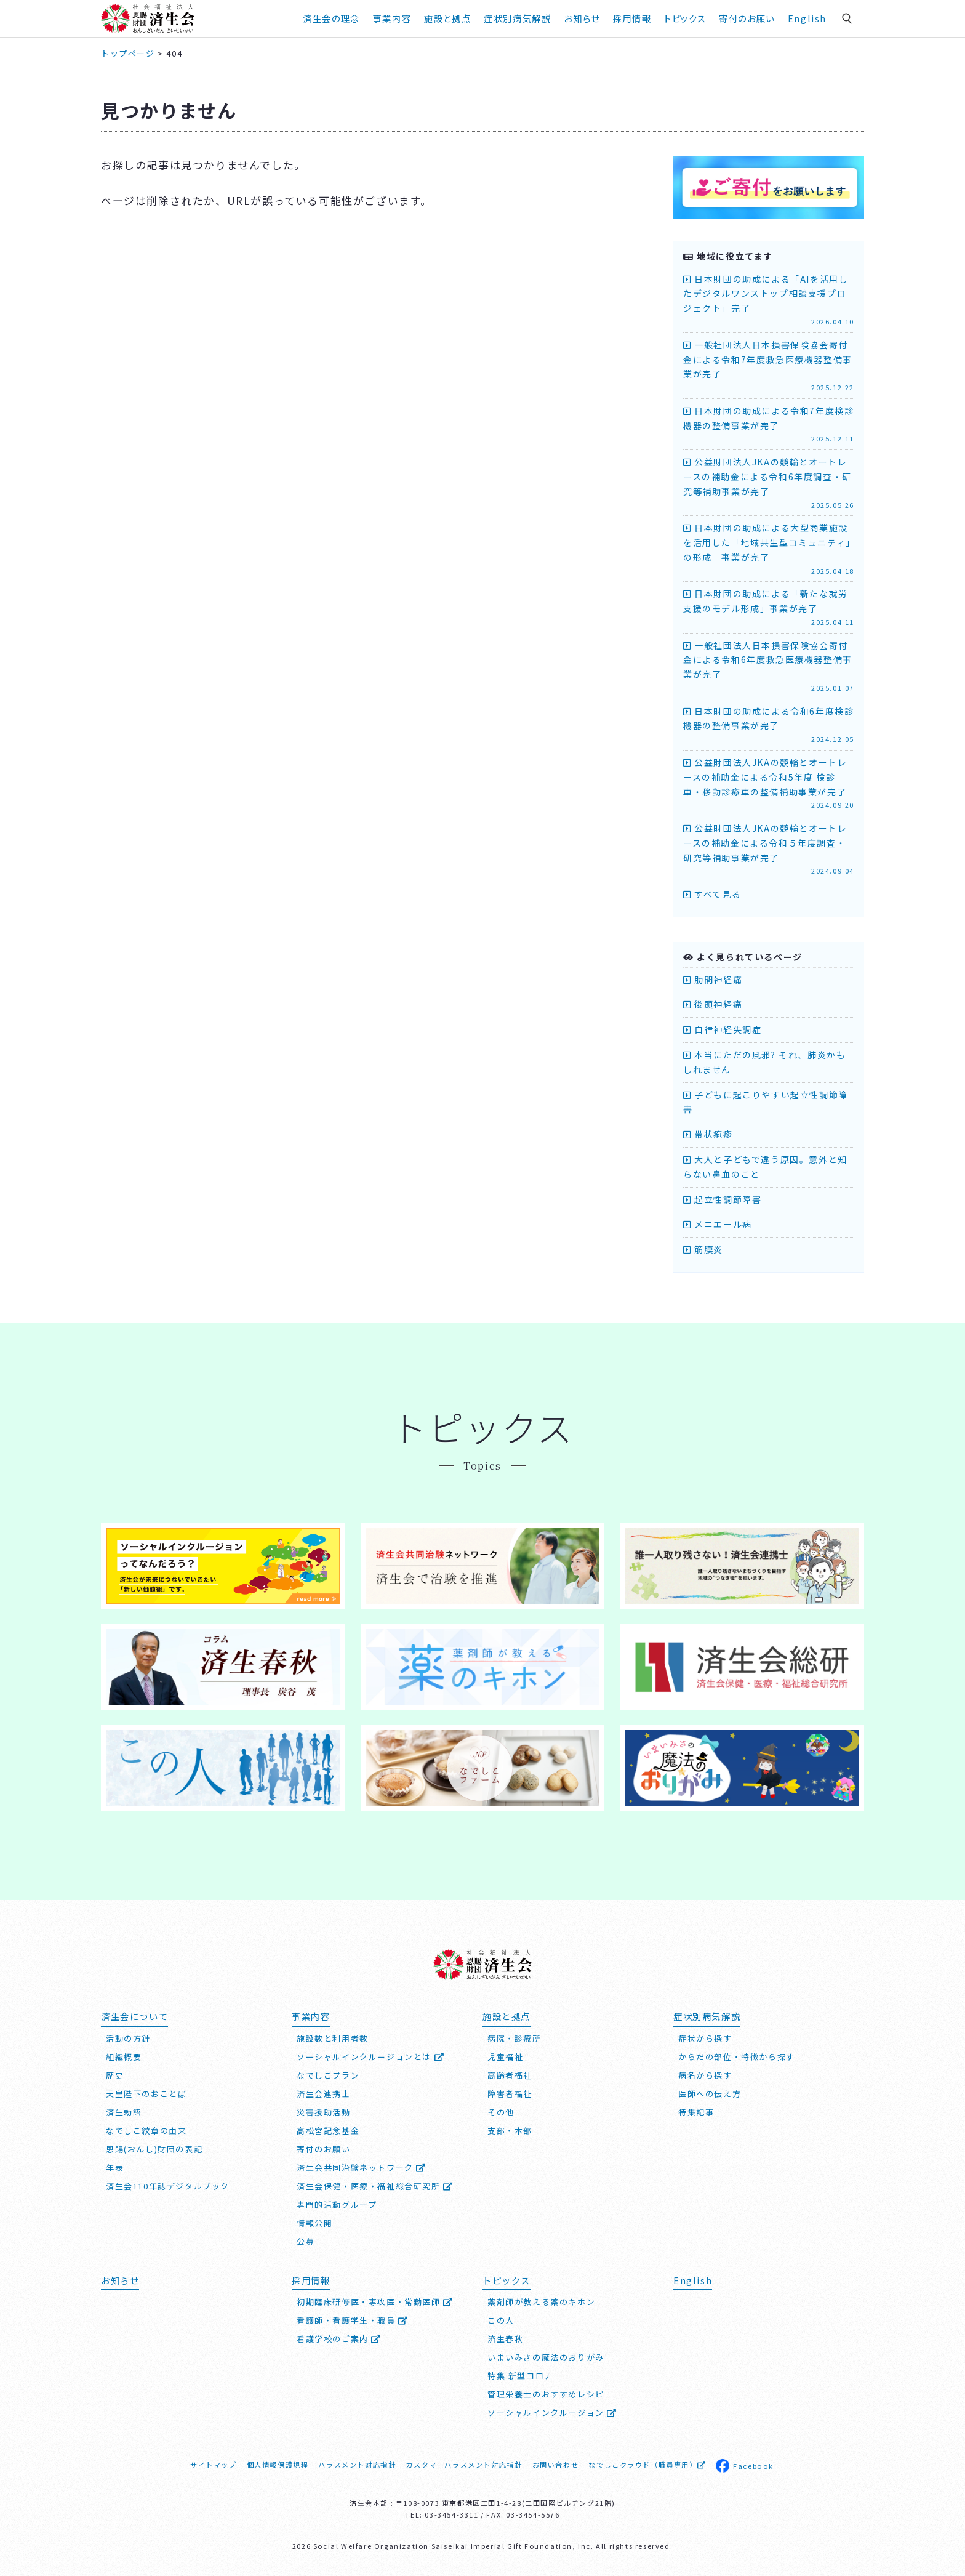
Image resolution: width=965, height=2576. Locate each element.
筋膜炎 (703, 1249)
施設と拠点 (447, 18)
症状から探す (705, 2038)
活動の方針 (128, 2038)
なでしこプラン (328, 2075)
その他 (501, 2112)
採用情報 (632, 18)
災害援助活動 (324, 2112)
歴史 (115, 2075)
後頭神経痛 (712, 1004)
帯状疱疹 (708, 1134)
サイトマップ (213, 2464)
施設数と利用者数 (333, 2038)
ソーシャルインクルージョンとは (370, 2057)
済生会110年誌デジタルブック (168, 2186)
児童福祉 (505, 2057)
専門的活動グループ (337, 2204)
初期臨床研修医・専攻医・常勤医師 (375, 2302)
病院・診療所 (514, 2038)
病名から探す (705, 2075)
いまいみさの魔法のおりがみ (545, 2357)
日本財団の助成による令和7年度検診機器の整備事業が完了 (768, 425)
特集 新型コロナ (520, 2375)
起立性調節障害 (722, 1199)
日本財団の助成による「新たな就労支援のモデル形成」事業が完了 (768, 607)
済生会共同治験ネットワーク (361, 2167)
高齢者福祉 (509, 2075)
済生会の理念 (331, 18)
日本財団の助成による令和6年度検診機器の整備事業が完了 (768, 725)
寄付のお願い (747, 18)
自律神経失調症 (722, 1029)
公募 (305, 2241)
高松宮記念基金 (328, 2130)
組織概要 (124, 2057)
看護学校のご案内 (339, 2339)
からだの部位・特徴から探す (736, 2057)
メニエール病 (717, 1224)
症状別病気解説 (517, 18)
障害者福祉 (509, 2093)
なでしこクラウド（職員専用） (647, 2464)
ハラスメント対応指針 (357, 2464)
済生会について (134, 2016)
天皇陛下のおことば (146, 2093)
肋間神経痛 (712, 979)
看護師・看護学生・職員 (353, 2320)
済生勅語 (124, 2112)
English (807, 18)
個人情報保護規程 (278, 2464)
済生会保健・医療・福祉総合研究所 (375, 2186)
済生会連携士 (324, 2093)
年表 (115, 2167)
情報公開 (314, 2223)
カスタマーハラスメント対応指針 (464, 2464)
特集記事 (696, 2112)
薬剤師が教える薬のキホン (541, 2302)
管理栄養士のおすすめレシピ (545, 2394)
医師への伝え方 (709, 2093)
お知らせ (581, 18)
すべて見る (712, 894)
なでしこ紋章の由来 (146, 2130)
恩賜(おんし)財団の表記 (154, 2149)
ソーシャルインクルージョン (552, 2412)
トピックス (685, 18)
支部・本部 (509, 2130)
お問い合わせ (555, 2464)
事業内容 (392, 18)
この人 (501, 2320)
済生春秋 (505, 2339)
